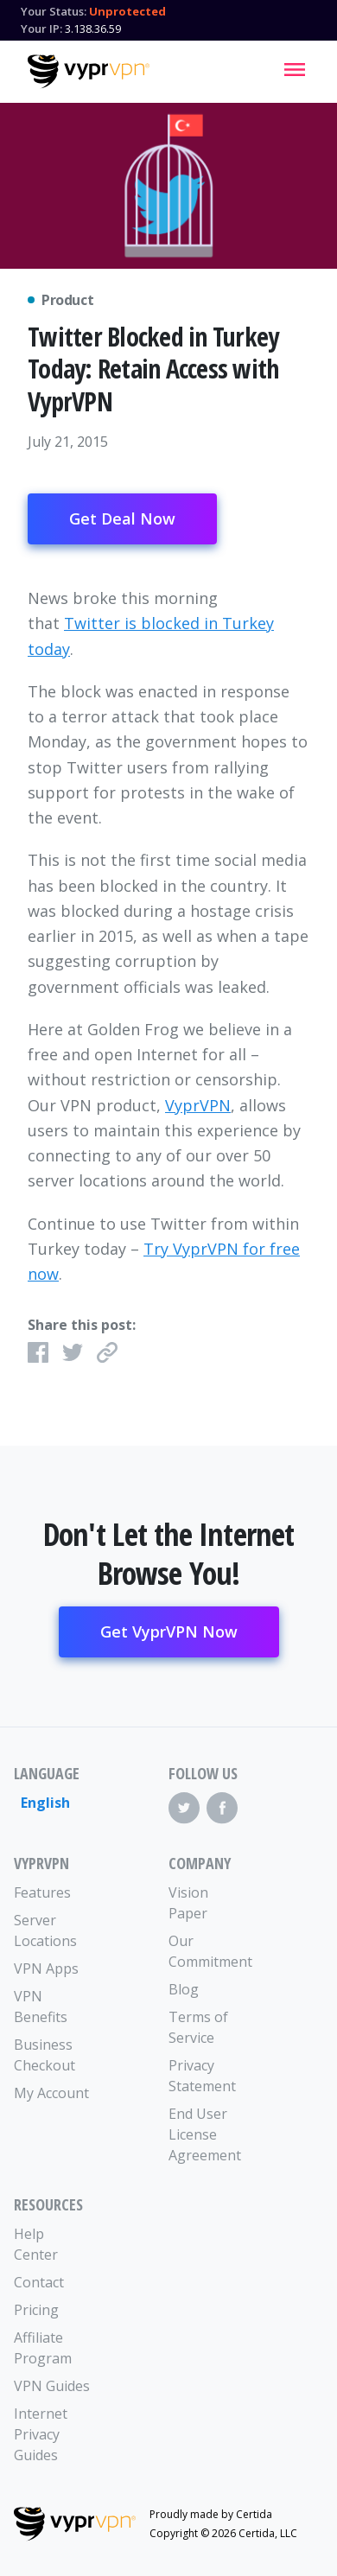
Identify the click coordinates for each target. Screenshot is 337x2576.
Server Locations (45, 1930)
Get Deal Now (122, 518)
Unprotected (127, 11)
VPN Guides (52, 2385)
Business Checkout (44, 2055)
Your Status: (53, 11)
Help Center (36, 2244)
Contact (39, 2282)
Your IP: (41, 28)
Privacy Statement (202, 2076)
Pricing (36, 2309)
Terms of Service (198, 2027)
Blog (183, 1989)
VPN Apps (46, 1968)
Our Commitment (207, 1951)
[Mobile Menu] (295, 69)
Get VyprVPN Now (169, 1631)
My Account (51, 2092)
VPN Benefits (40, 2006)
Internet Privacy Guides (40, 2434)
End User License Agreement (204, 2134)
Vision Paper (188, 1903)
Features (42, 1892)
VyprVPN (198, 1105)
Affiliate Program (43, 2348)
